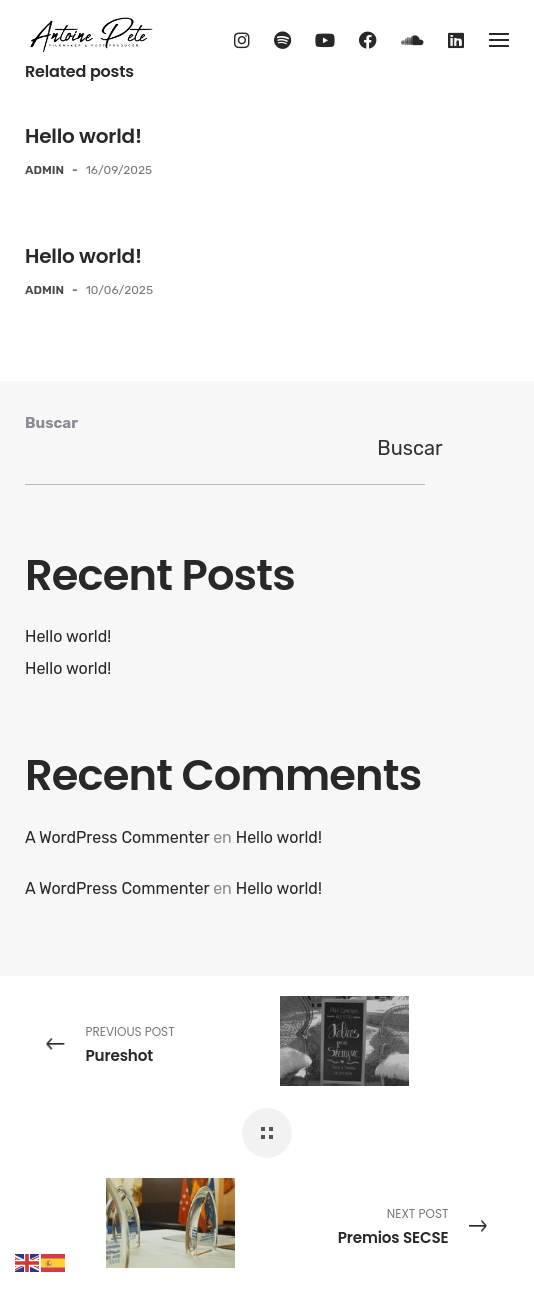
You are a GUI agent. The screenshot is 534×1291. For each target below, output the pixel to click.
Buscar (51, 423)
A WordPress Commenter (117, 837)
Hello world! (83, 136)
